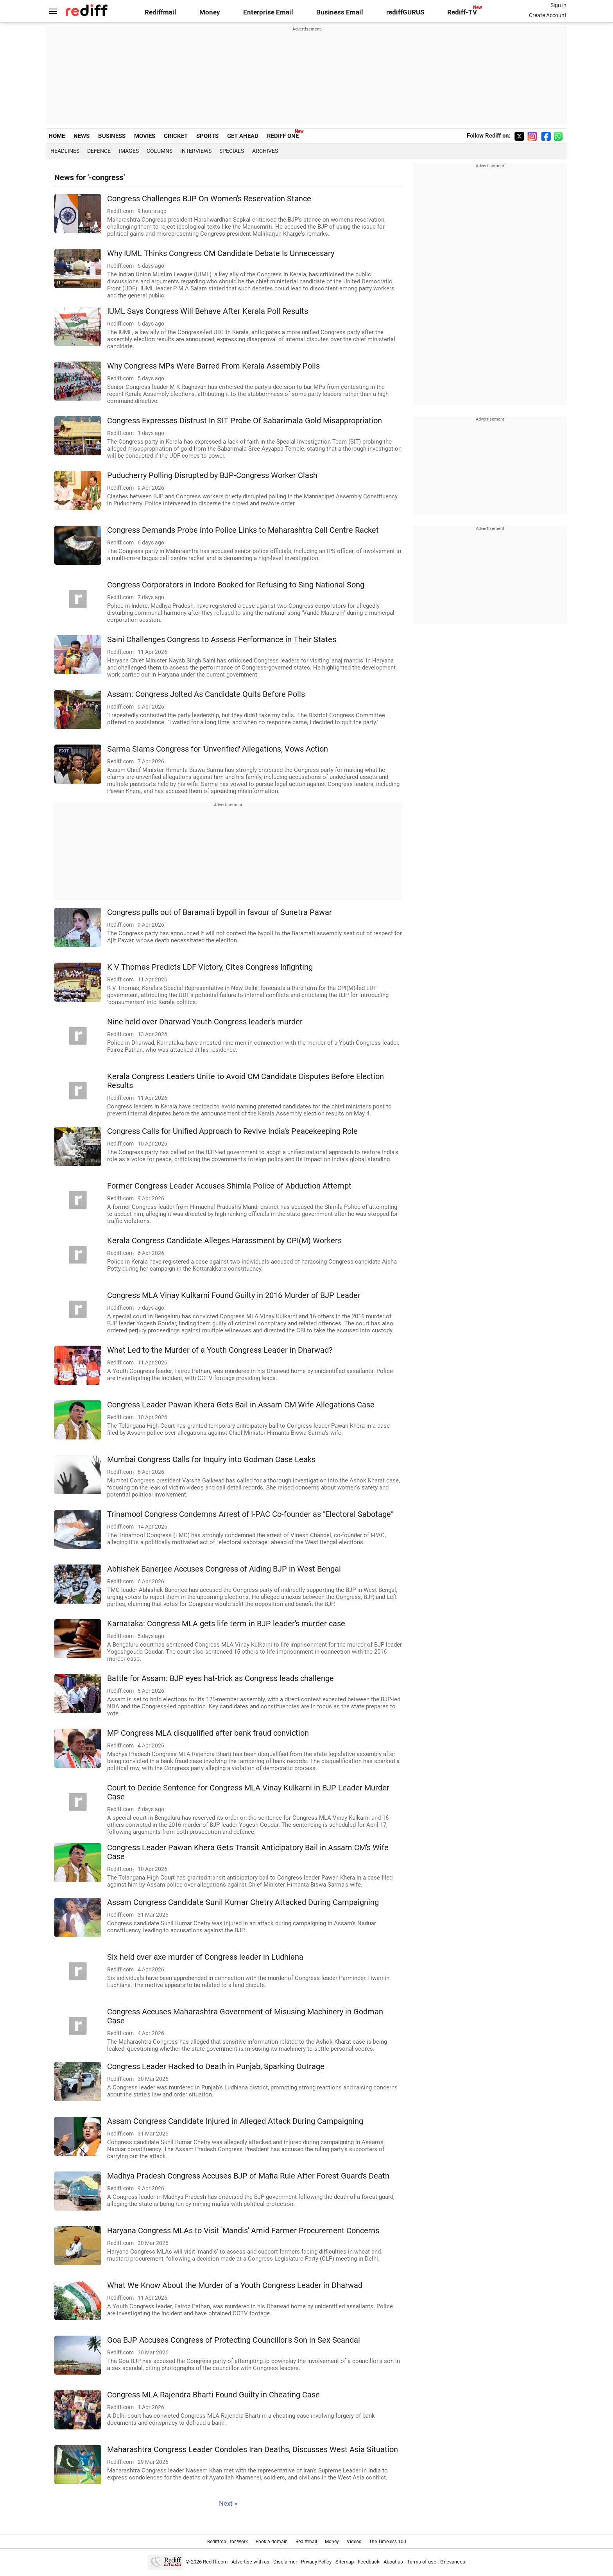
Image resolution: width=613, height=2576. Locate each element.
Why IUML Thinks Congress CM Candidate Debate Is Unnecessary (220, 253)
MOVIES (144, 136)
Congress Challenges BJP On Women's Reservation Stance (209, 198)
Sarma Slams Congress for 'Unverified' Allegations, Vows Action (217, 749)
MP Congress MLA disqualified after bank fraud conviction (208, 1733)
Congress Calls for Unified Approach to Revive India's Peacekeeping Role (232, 1131)
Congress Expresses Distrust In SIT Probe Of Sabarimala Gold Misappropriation (244, 420)
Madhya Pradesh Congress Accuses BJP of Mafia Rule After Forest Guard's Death (248, 2175)
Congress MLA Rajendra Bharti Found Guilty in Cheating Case (213, 2394)
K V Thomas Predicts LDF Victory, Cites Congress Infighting (210, 967)
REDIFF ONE (283, 136)
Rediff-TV (462, 12)
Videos (354, 2541)
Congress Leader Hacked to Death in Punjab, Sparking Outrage (215, 2066)
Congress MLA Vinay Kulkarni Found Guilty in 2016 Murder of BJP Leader (233, 1295)
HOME (56, 136)
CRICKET (176, 136)
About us (393, 2562)
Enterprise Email (268, 12)
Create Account (547, 15)
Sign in (558, 5)
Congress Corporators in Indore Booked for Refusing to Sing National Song (235, 584)
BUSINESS (111, 136)
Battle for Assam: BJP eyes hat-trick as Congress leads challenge (220, 1678)
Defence (99, 151)
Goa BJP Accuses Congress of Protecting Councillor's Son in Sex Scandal (233, 2340)
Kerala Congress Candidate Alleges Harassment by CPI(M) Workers (224, 1240)
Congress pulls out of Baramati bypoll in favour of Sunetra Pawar (219, 912)
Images (129, 151)
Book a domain (272, 2541)
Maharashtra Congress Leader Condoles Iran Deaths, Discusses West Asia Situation (252, 2449)
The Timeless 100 (387, 2541)
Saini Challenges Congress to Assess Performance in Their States (221, 639)
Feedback (369, 2562)
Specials (231, 151)
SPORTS (207, 136)
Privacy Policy (316, 2562)
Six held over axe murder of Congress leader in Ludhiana (205, 1957)
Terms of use (421, 2562)
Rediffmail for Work (227, 2541)
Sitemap (344, 2562)
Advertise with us (250, 2562)
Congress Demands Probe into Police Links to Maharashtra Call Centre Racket (243, 530)
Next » (228, 2503)
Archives (265, 151)
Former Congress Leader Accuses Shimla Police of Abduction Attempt (229, 1185)
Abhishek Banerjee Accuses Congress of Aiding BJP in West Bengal (224, 1569)
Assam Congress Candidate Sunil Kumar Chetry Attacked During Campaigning (243, 1902)
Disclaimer (285, 2562)
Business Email (339, 12)
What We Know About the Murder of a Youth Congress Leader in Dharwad (234, 2285)
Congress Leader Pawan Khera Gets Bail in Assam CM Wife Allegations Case (241, 1404)
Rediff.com (215, 2562)
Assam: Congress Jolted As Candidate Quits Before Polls (206, 694)
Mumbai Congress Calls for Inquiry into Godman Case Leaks (211, 1459)
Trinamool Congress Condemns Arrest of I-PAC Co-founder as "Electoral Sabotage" (250, 1514)
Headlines (64, 151)
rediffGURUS (405, 12)
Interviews (196, 151)
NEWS (81, 136)
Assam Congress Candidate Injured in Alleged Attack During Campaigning (235, 2121)
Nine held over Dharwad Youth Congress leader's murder (205, 1021)
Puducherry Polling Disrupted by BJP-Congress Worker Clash (212, 475)
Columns (159, 151)
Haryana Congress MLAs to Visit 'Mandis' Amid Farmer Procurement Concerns (243, 2230)
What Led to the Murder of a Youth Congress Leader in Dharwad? (219, 1350)
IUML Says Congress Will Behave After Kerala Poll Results (207, 311)
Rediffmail (160, 12)
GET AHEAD (242, 136)
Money (209, 12)
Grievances (452, 2562)
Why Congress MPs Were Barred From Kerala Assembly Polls (213, 366)
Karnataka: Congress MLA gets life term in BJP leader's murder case (226, 1623)
